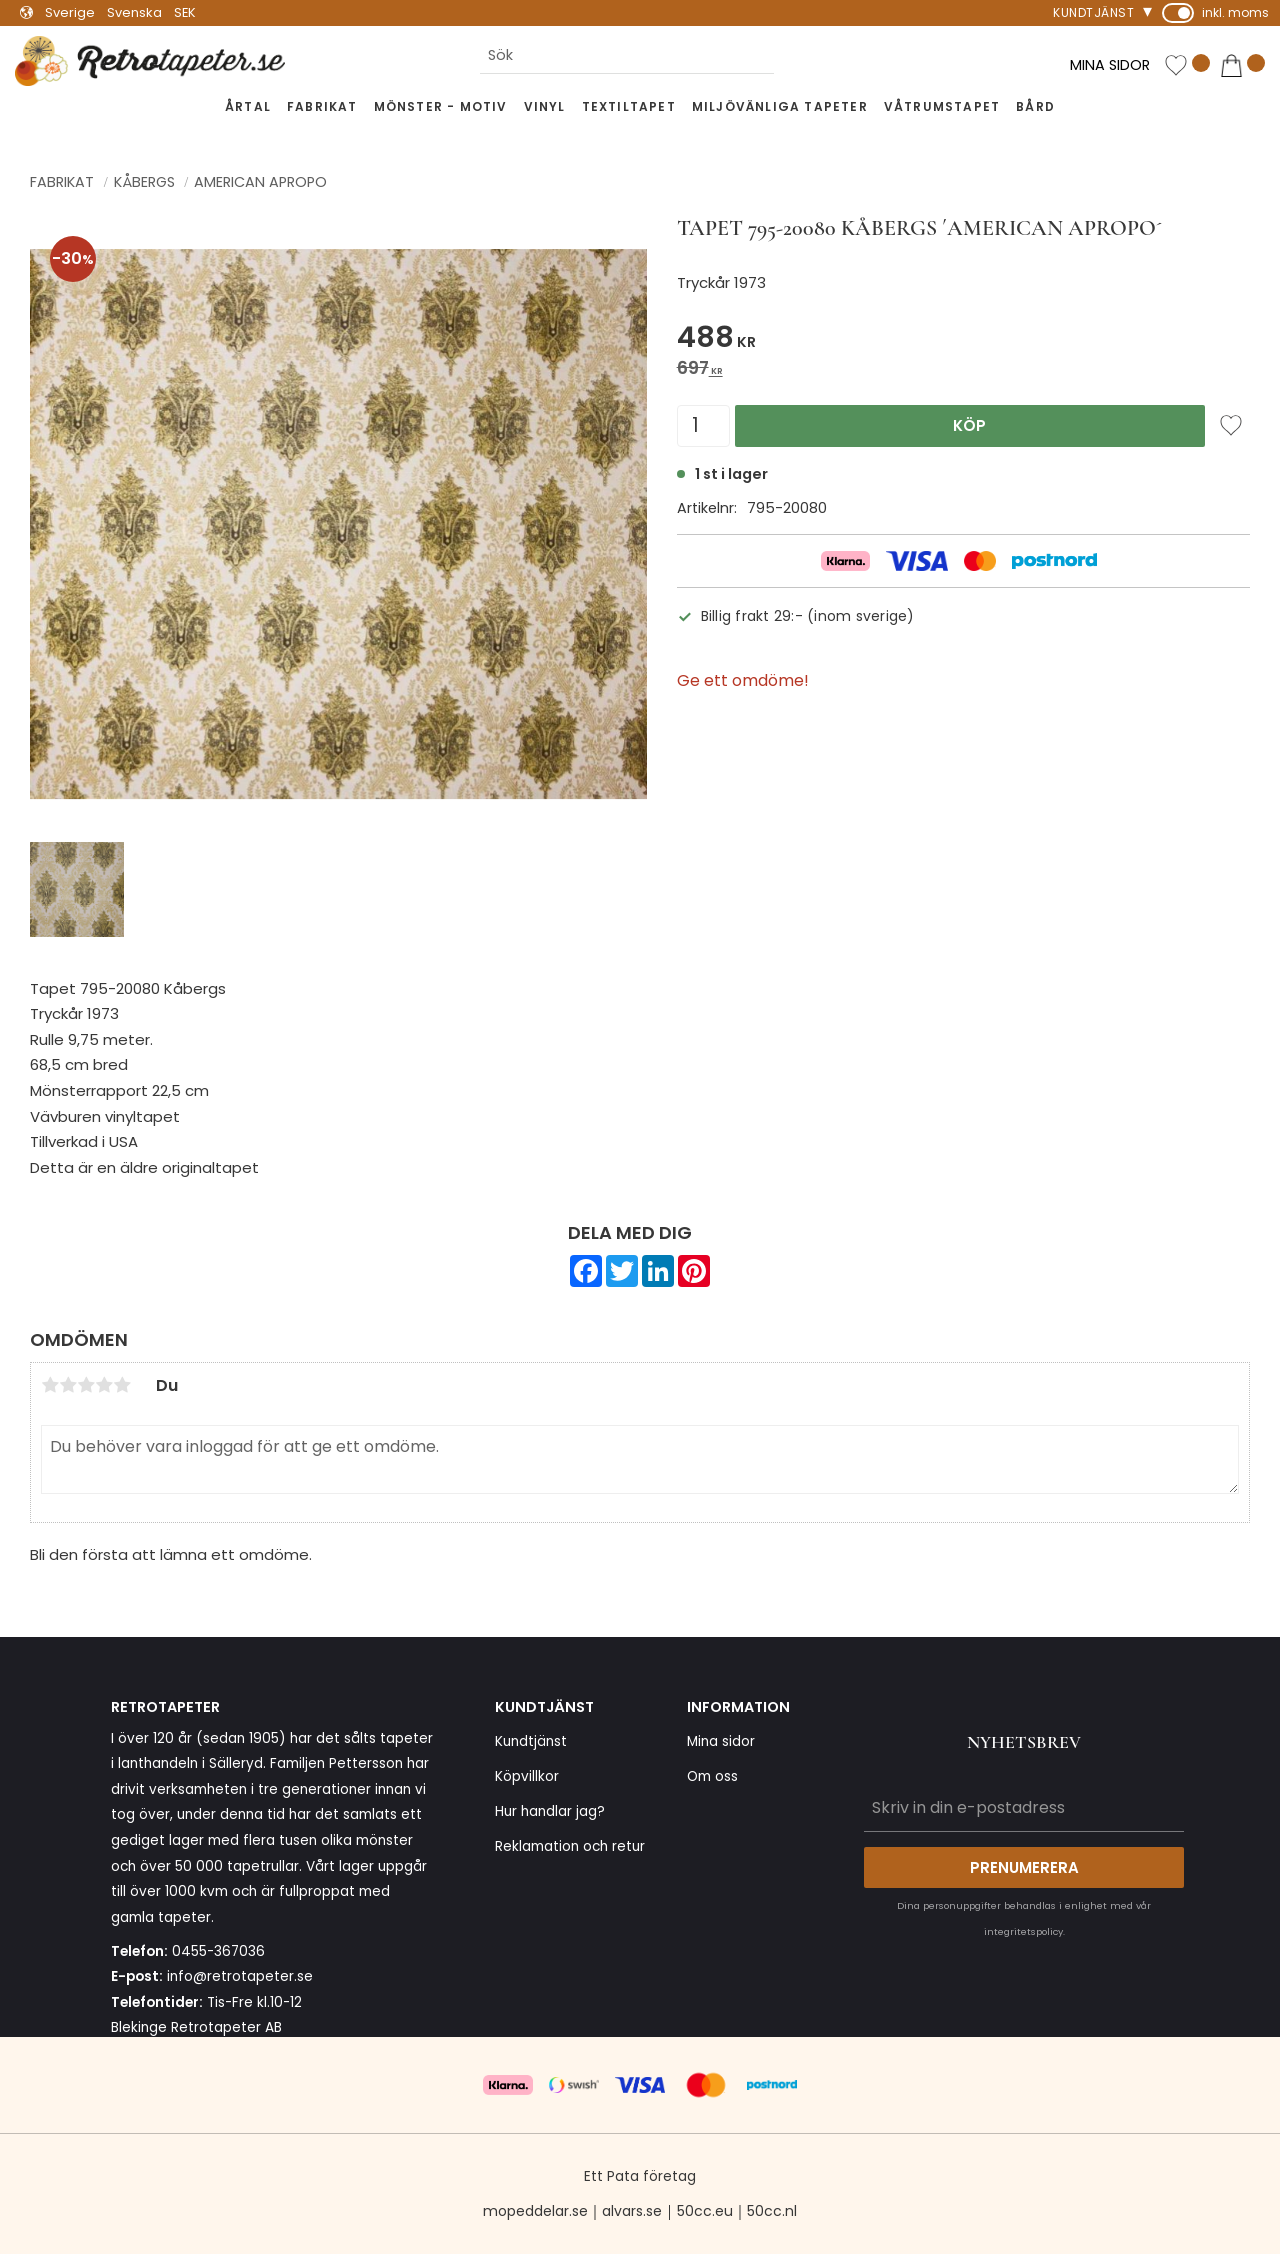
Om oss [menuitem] (712, 1776)
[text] (963, 340)
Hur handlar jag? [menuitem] (550, 1811)
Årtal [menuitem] (248, 106)
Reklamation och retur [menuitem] (570, 1846)
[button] (1187, 66)
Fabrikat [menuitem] (322, 106)
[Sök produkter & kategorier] (627, 55)
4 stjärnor (104, 1385)
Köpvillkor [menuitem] (527, 1776)
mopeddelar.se (535, 2211)
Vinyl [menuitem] (545, 106)
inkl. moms (1235, 12)
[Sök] (790, 55)
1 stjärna (50, 1385)
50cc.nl (772, 2211)
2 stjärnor (68, 1385)
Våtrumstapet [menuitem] (942, 106)
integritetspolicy (1023, 1931)
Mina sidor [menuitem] (721, 1741)
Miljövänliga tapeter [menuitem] (780, 106)
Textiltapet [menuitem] (629, 106)
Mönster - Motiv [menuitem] (441, 106)
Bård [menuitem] (1035, 106)
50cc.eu (705, 2211)
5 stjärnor (122, 1385)
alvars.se (632, 2211)
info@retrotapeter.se (240, 1976)
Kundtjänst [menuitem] (1093, 12)
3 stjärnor (86, 1385)
